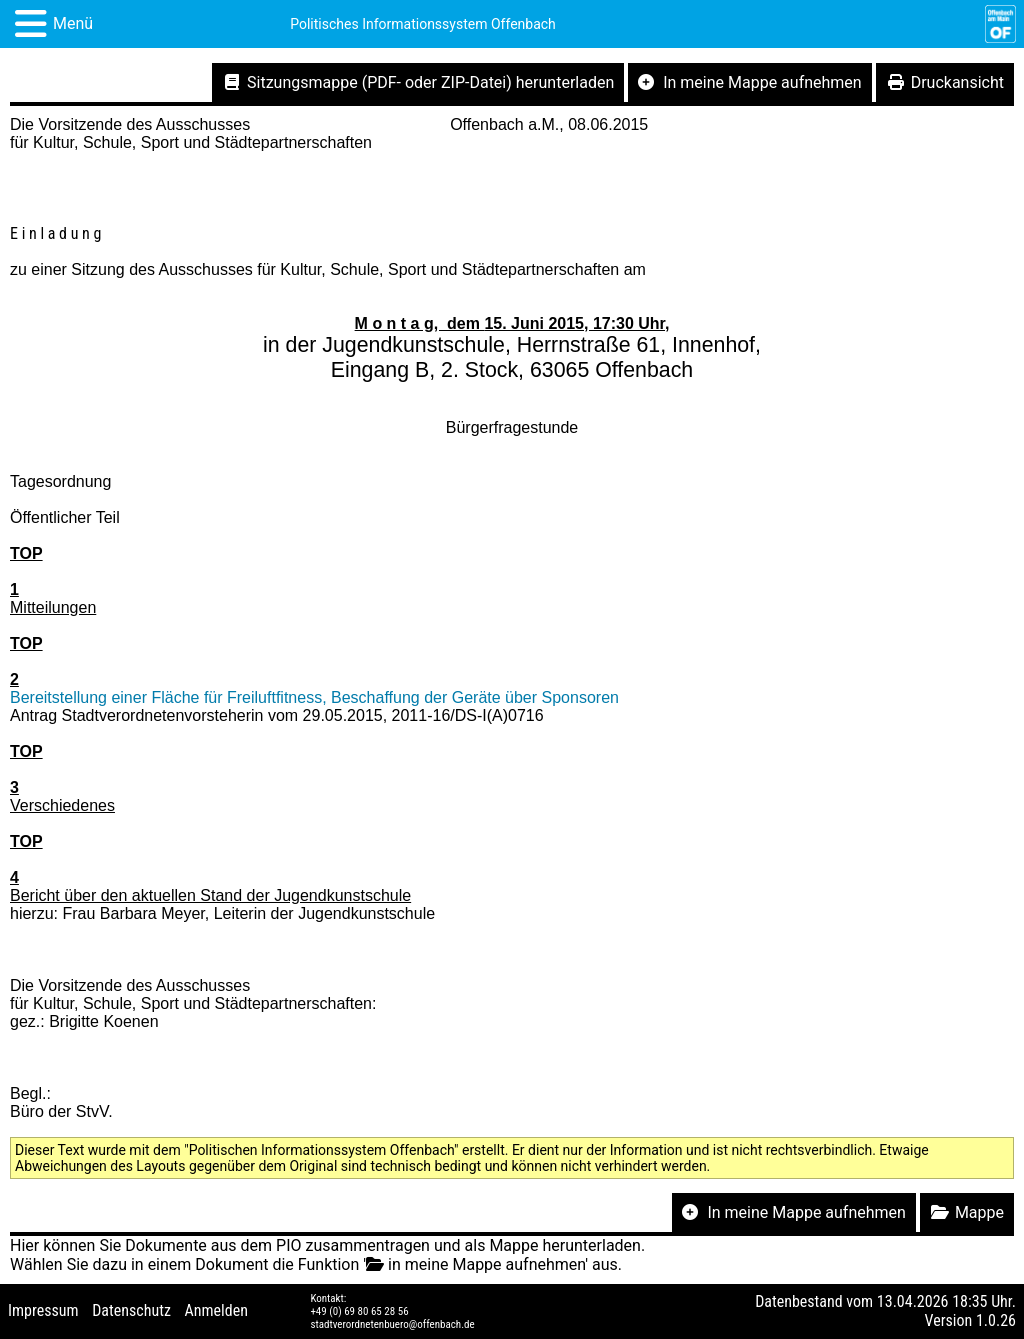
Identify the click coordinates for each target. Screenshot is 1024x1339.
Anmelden (216, 1310)
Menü (73, 23)
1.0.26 (996, 1320)
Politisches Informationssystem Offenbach (423, 24)
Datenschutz (131, 1310)
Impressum (43, 1310)
